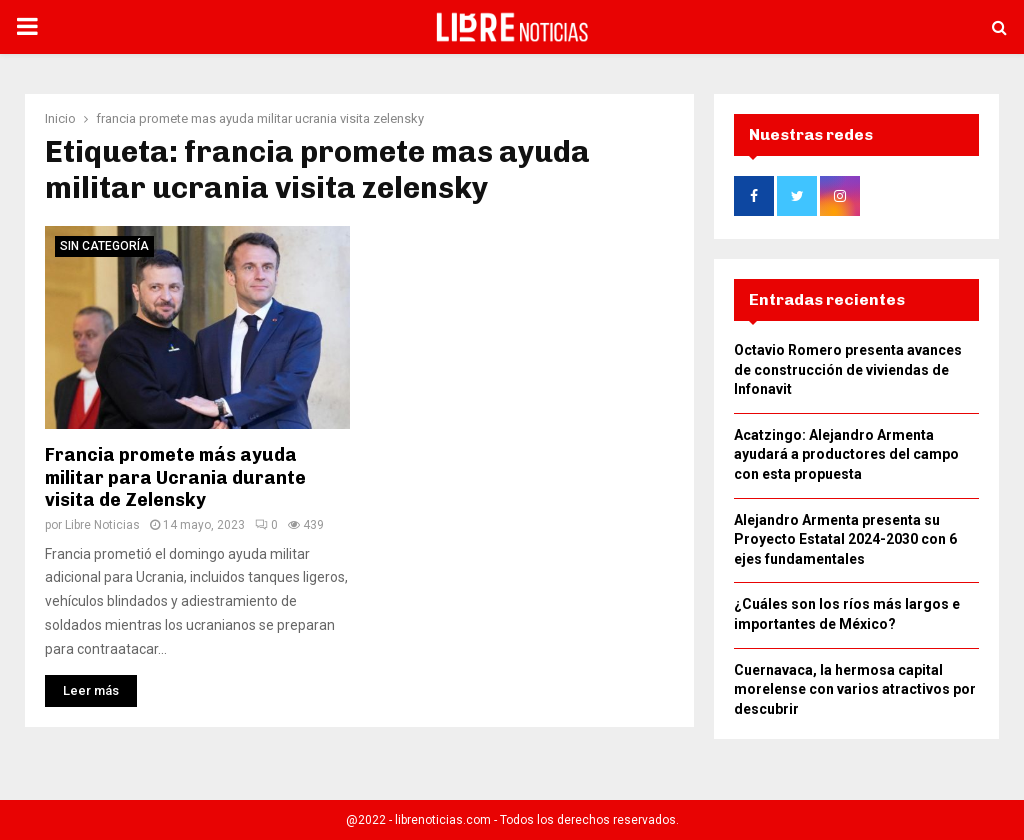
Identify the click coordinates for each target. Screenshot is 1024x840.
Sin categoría (104, 252)
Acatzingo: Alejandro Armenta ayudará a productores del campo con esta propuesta (846, 460)
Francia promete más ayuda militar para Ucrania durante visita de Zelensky (175, 483)
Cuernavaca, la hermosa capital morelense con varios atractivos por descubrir (855, 695)
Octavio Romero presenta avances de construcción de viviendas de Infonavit (848, 375)
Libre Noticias (102, 531)
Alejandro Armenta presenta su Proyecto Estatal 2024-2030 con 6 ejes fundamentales (845, 545)
